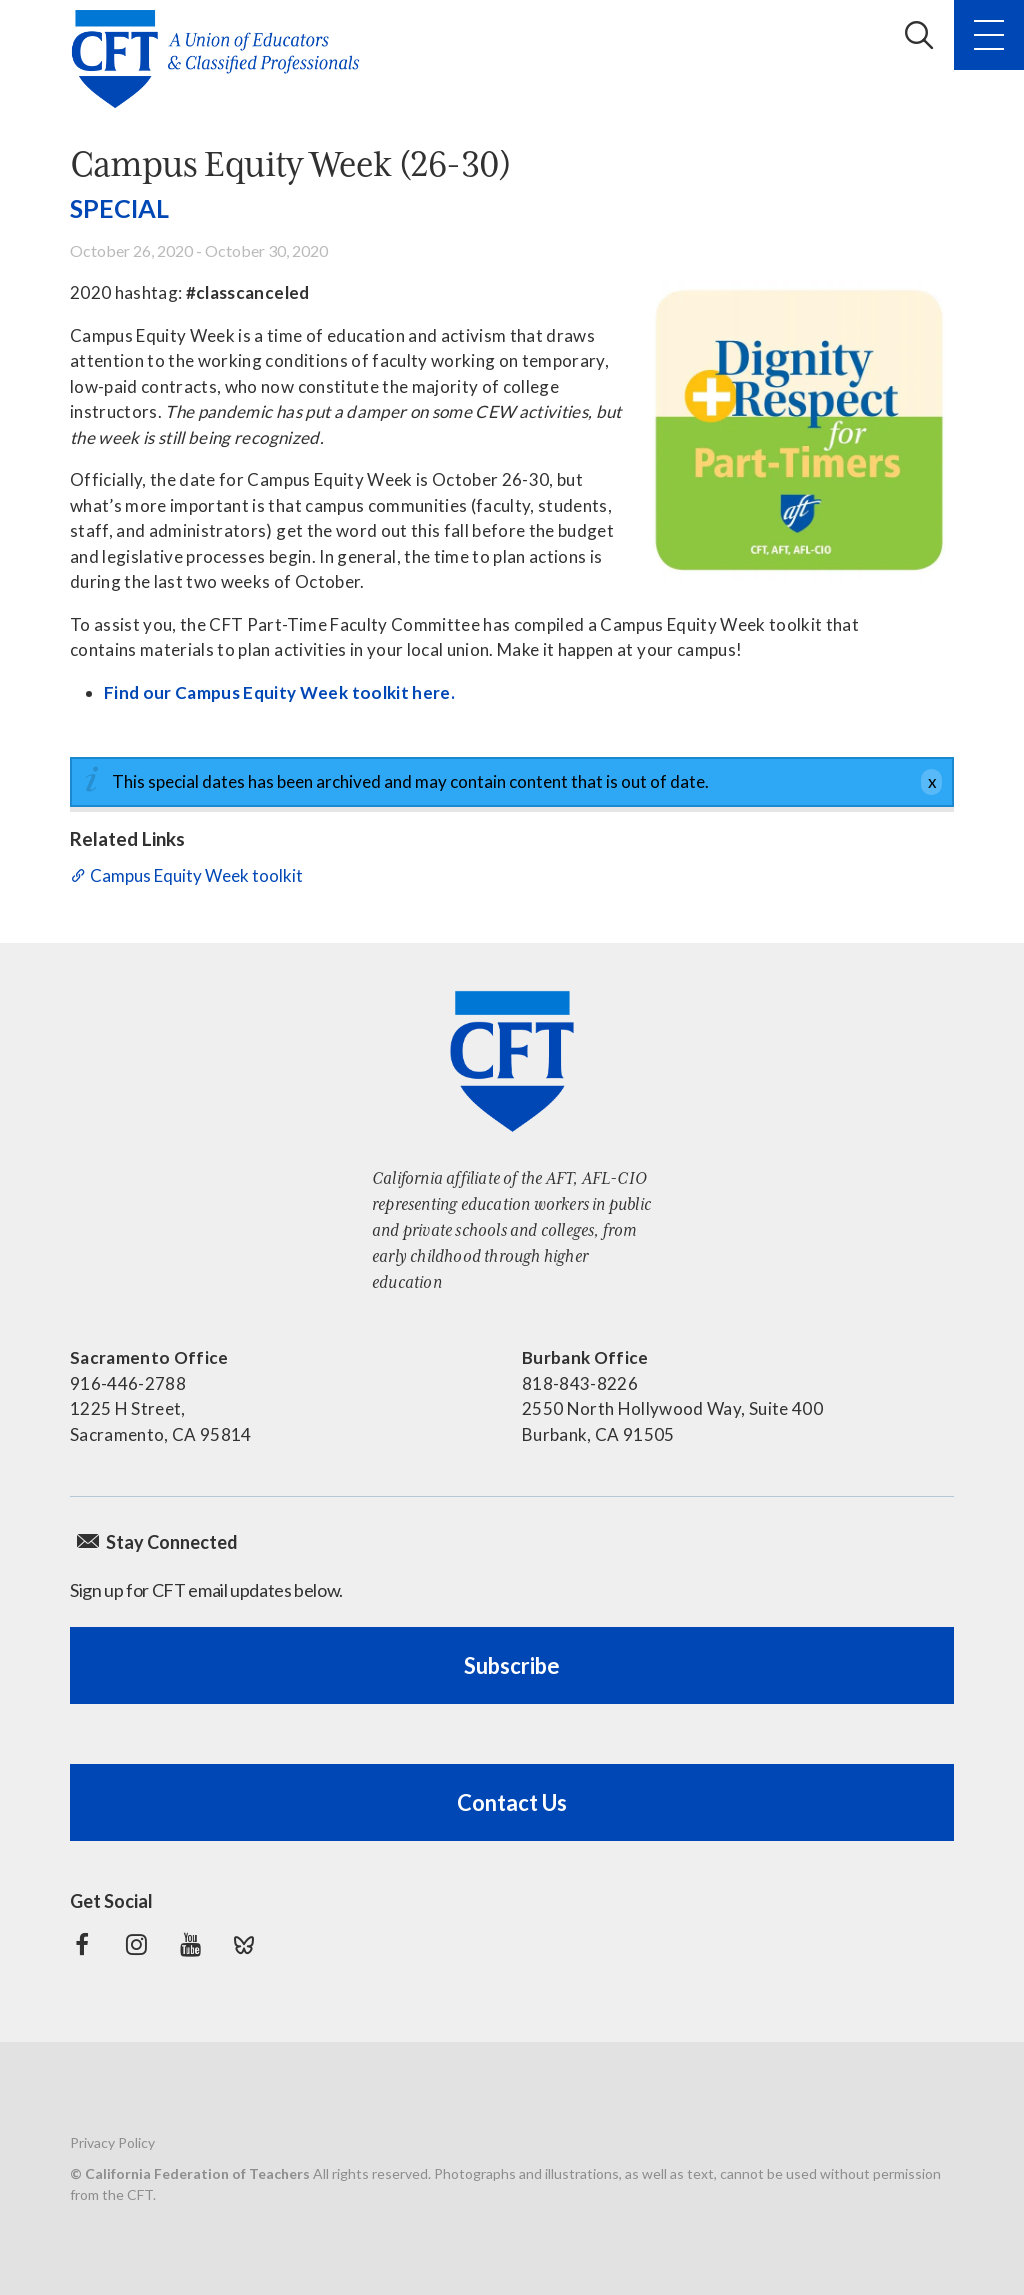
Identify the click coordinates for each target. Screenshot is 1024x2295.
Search (919, 35)
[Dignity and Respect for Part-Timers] (799, 430)
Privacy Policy (112, 2142)
